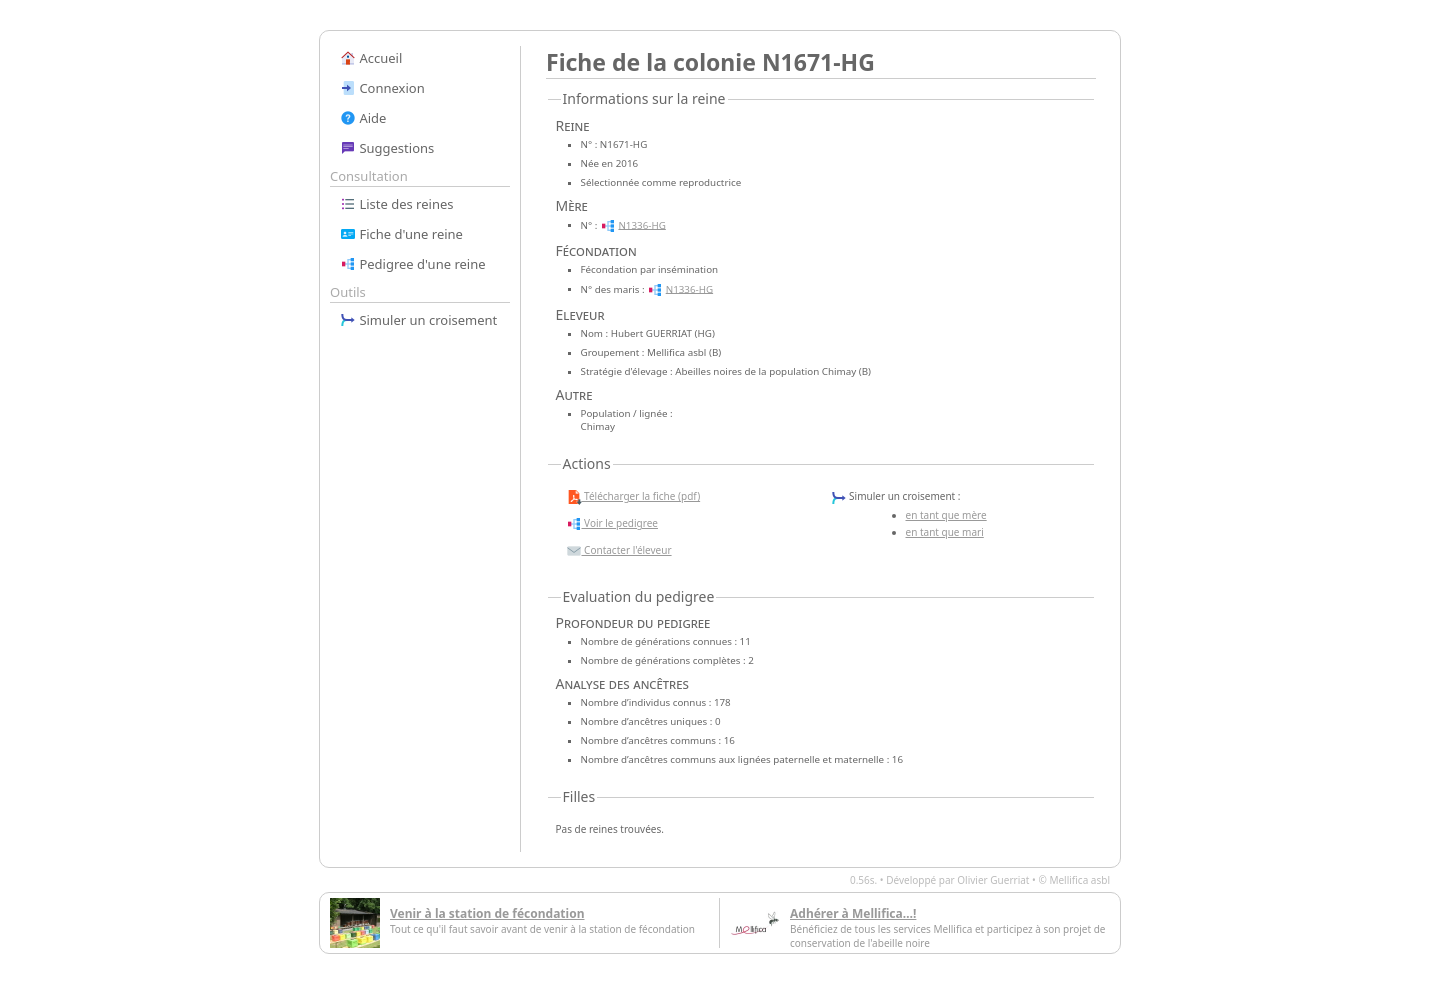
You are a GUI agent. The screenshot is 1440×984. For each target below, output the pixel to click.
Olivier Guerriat (993, 880)
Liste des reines (397, 204)
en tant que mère (946, 515)
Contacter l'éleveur (619, 551)
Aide (363, 118)
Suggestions (387, 148)
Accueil (371, 58)
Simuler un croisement (418, 320)
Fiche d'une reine (401, 234)
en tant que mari (945, 532)
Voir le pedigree (612, 524)
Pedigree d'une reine (413, 264)
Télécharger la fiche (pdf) (633, 497)
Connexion (382, 88)
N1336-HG (641, 224)
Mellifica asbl (1079, 880)
